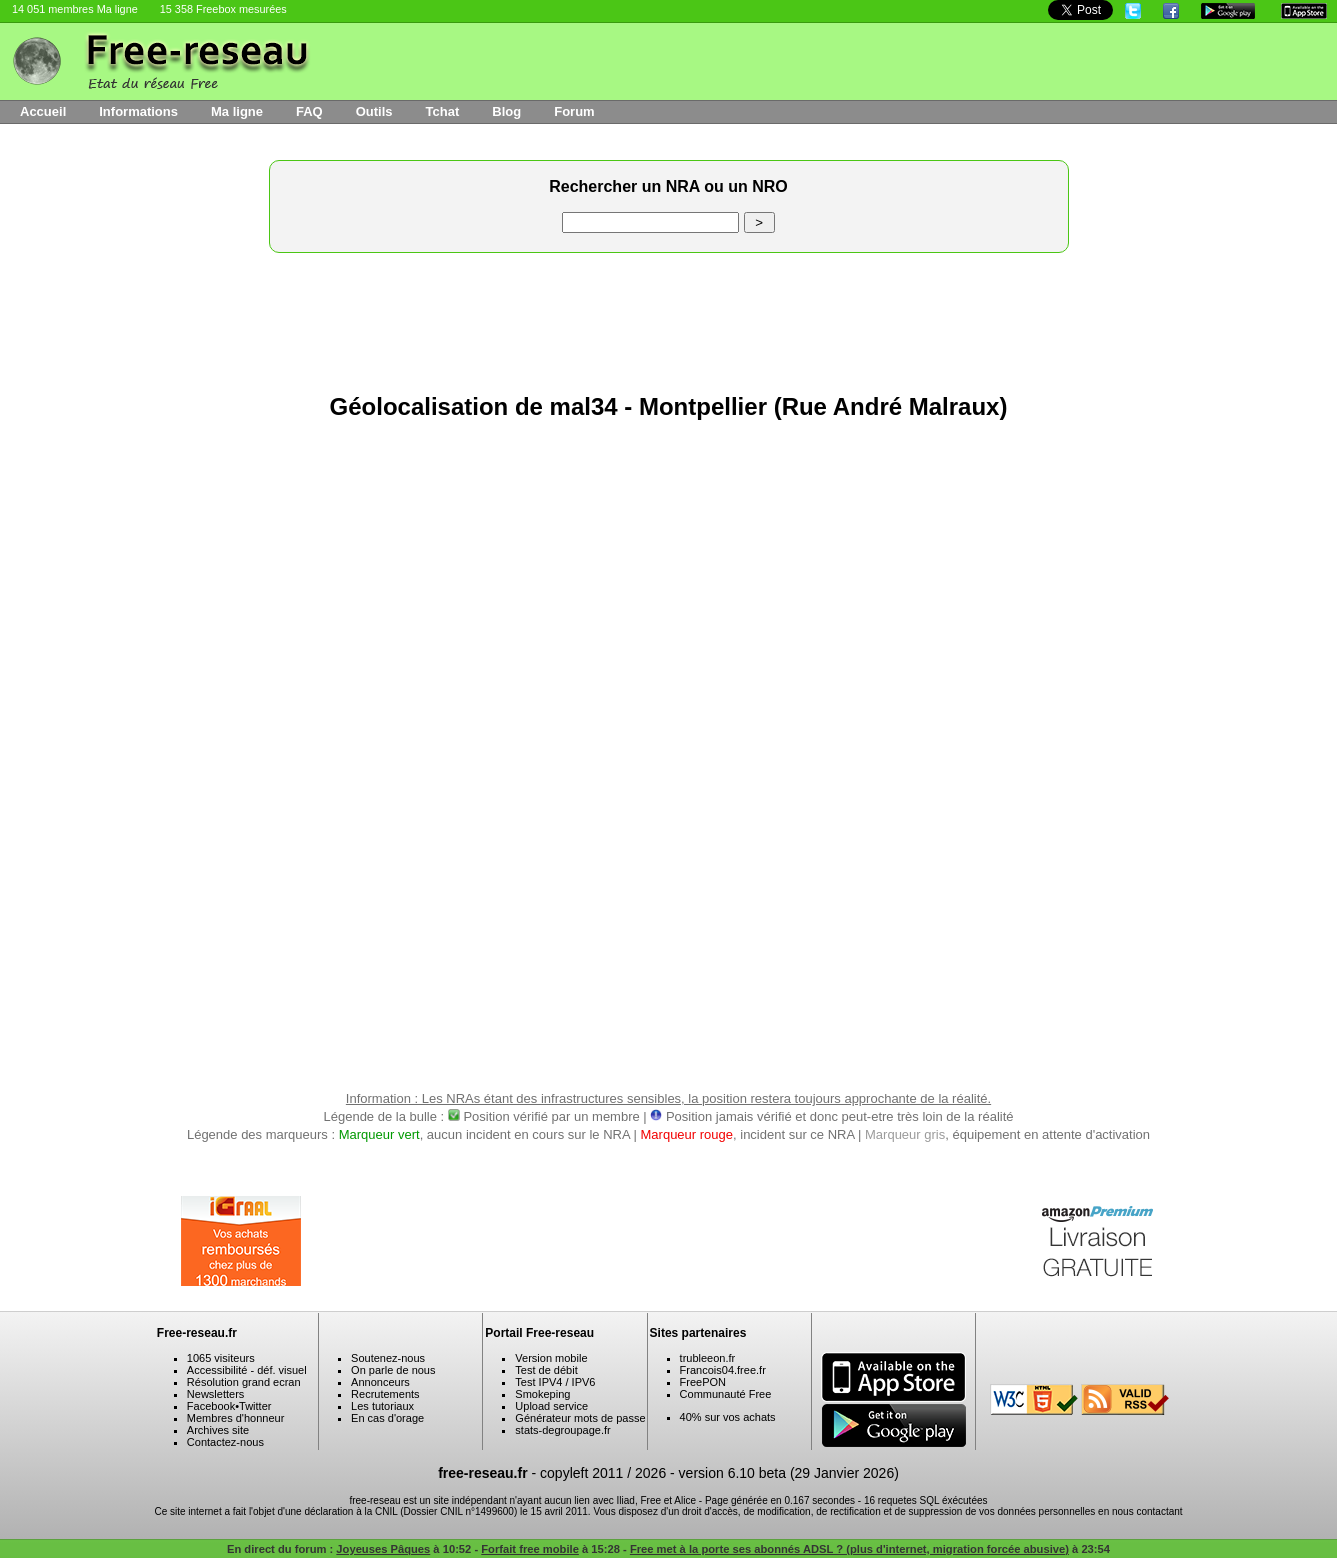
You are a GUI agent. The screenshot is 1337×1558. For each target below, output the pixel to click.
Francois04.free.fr (723, 1370)
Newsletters (215, 1394)
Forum (574, 111)
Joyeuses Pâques (383, 1549)
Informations (138, 111)
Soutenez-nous (388, 1358)
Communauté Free (726, 1394)
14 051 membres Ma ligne (75, 9)
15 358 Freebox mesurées (223, 9)
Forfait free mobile (530, 1549)
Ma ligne (237, 111)
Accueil (43, 111)
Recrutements (385, 1394)
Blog (506, 111)
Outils (374, 111)
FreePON (703, 1382)
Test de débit (546, 1370)
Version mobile (551, 1358)
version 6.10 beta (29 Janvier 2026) (789, 1473)
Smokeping (542, 1394)
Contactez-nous (225, 1442)
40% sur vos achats (728, 1417)
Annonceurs (380, 1382)
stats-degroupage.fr (562, 1430)
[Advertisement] (669, 318)
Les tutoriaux (382, 1406)
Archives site (218, 1430)
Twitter (255, 1406)
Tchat (443, 111)
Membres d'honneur (236, 1418)
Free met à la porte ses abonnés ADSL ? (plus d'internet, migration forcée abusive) (849, 1549)
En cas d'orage (387, 1418)
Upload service (551, 1406)
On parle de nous (393, 1370)
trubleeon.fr (708, 1358)
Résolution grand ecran (244, 1382)
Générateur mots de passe (580, 1418)
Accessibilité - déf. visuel (247, 1370)
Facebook (211, 1406)
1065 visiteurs (221, 1358)
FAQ (309, 111)
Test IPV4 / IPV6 (555, 1382)
